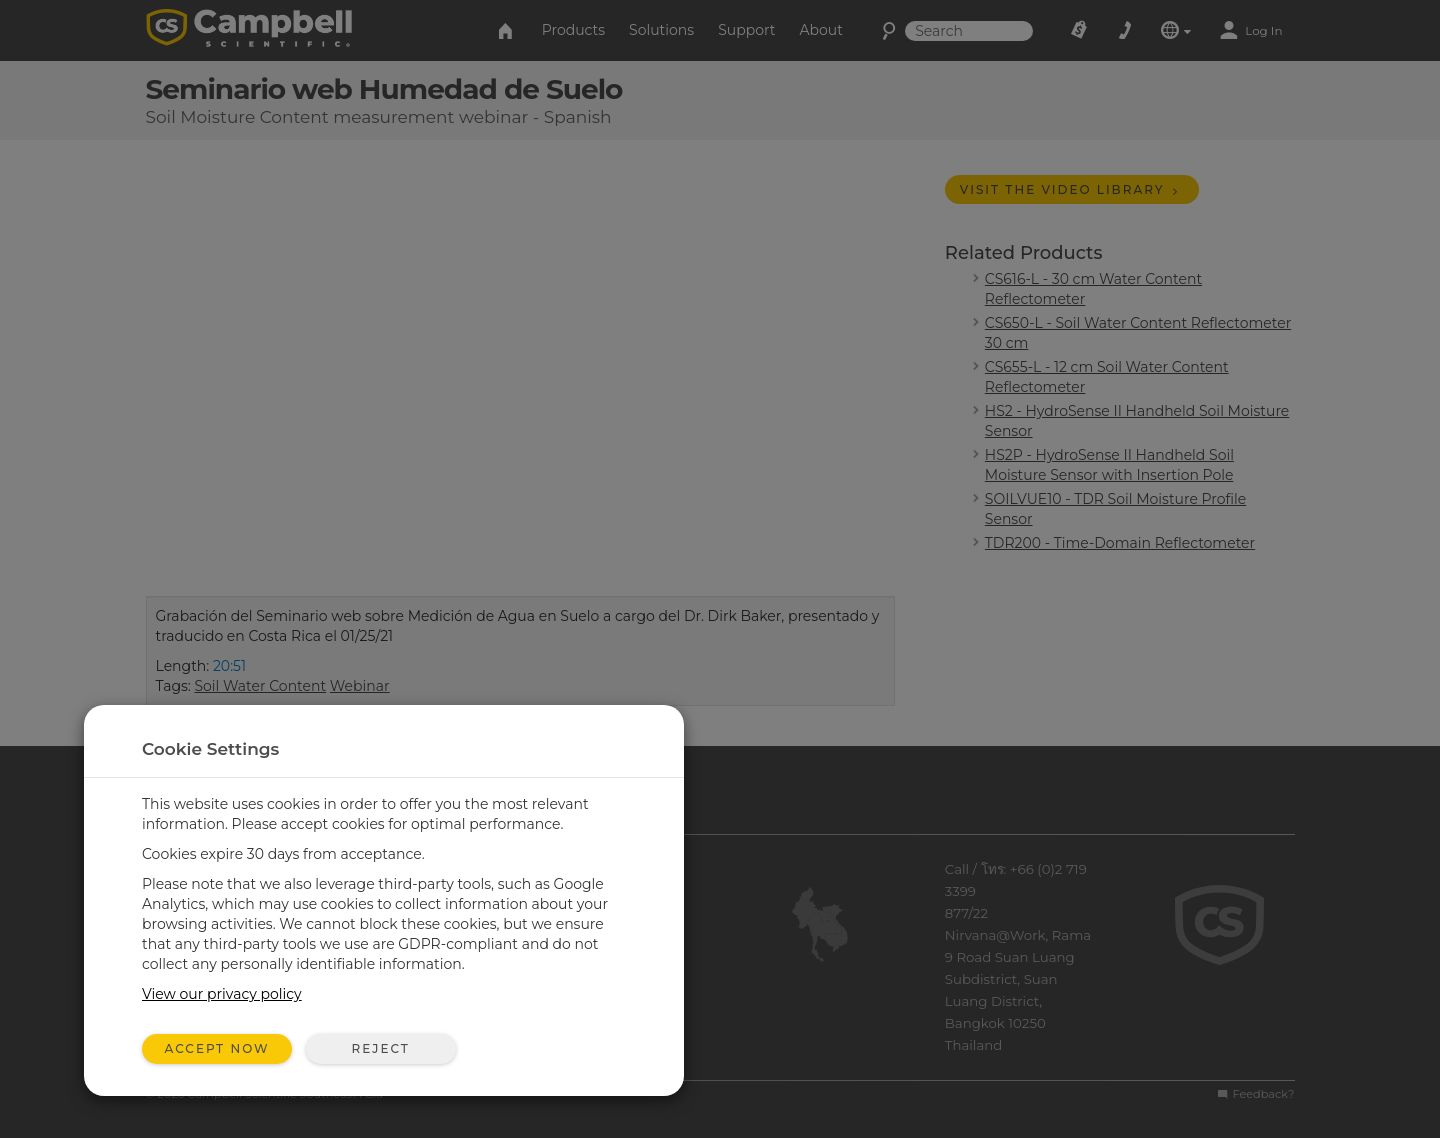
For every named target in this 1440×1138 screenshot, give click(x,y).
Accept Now (217, 1048)
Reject (380, 1048)
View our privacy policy (222, 994)
